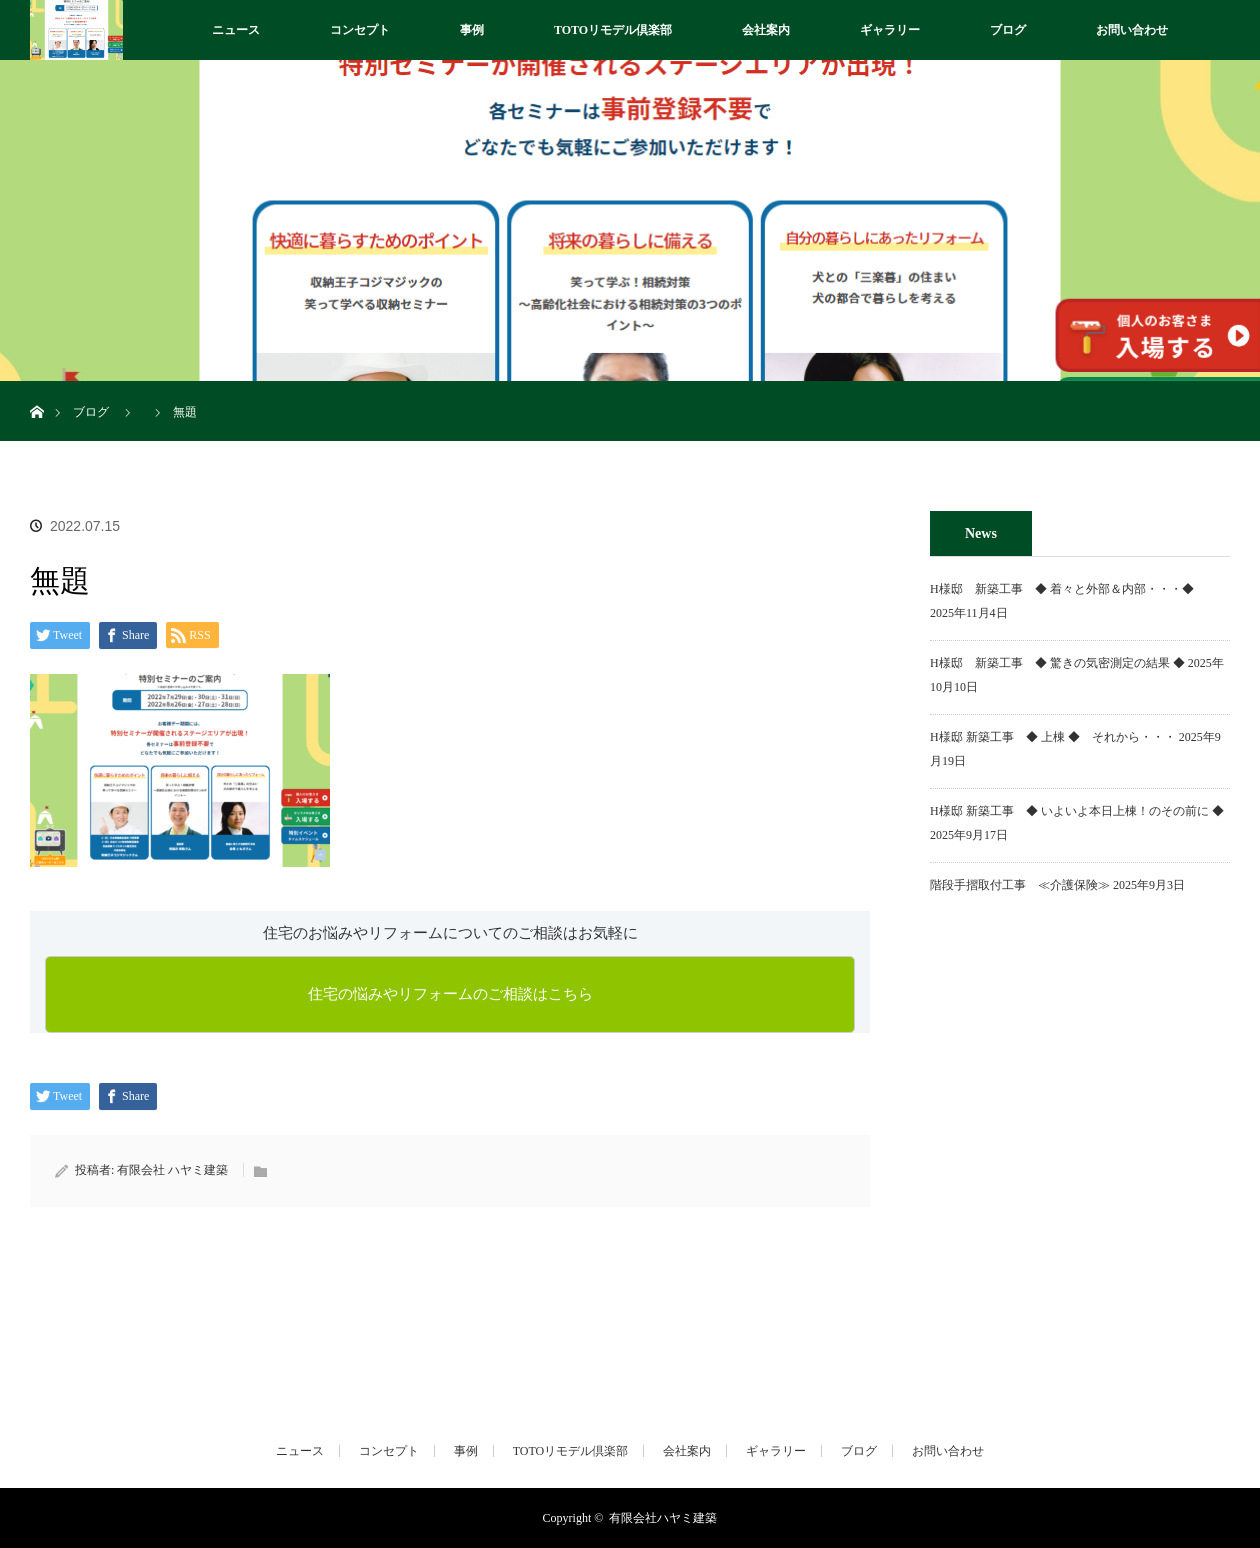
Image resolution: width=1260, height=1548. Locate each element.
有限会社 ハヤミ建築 (172, 1170)
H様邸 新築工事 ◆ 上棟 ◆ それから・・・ (1053, 737)
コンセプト (360, 30)
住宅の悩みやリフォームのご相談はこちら (450, 994)
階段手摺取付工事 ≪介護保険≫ (1020, 885)
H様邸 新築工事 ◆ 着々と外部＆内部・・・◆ (1068, 589)
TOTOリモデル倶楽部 (613, 30)
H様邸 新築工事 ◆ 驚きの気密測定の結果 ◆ (1057, 663)
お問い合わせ (1132, 30)
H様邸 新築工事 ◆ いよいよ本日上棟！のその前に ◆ (1077, 811)
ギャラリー (890, 30)
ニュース (236, 30)
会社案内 (766, 30)
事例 (472, 30)
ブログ (1008, 30)
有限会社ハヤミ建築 (663, 1518)
